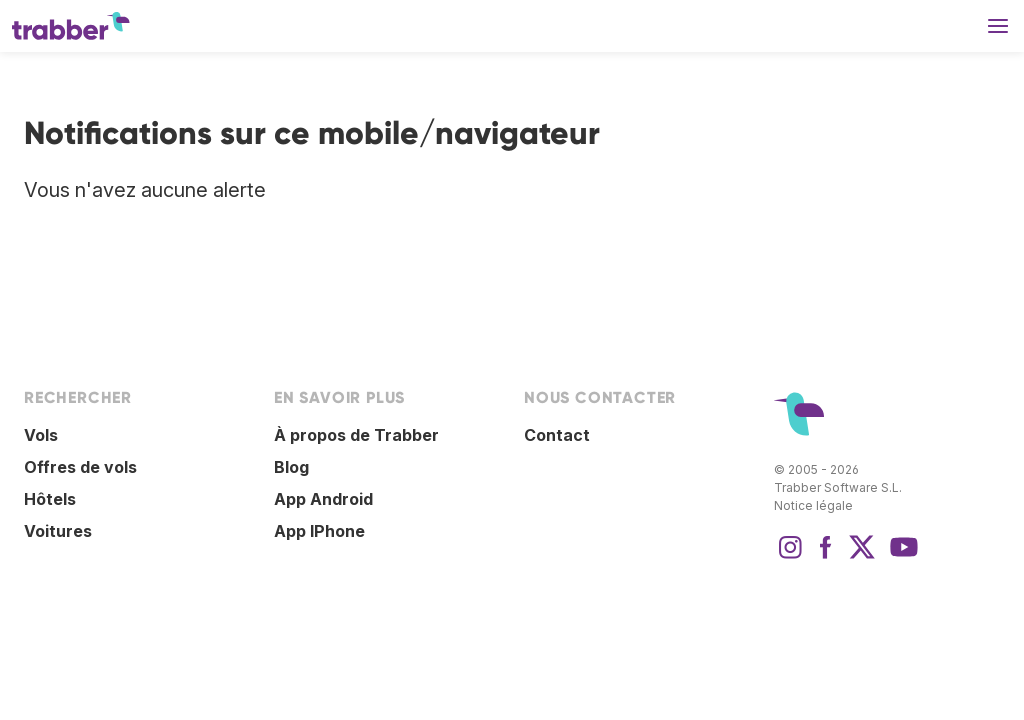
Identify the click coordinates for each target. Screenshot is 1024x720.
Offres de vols (80, 467)
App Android (323, 499)
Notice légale (813, 505)
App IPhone (319, 531)
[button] (998, 26)
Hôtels (50, 499)
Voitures (58, 531)
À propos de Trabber (356, 435)
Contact (557, 435)
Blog (291, 467)
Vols (41, 435)
